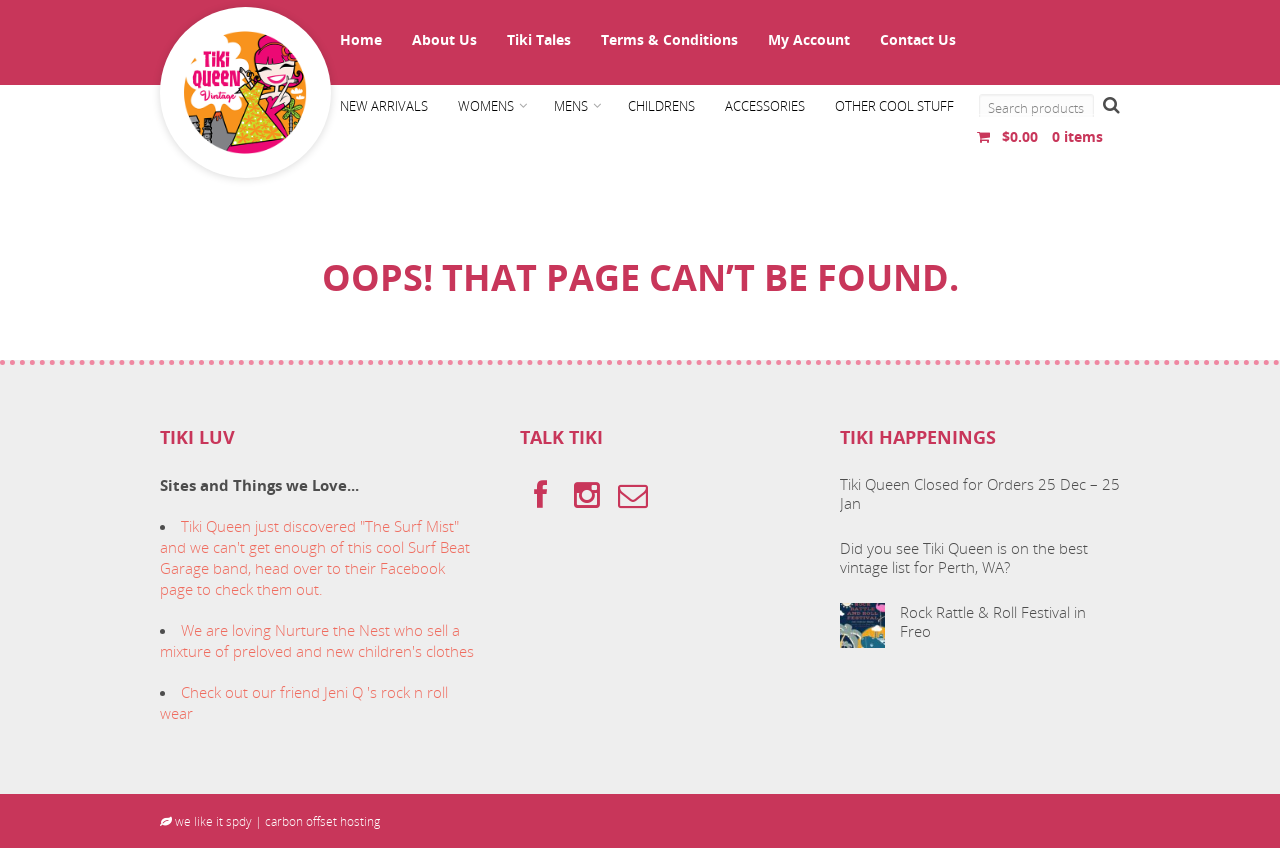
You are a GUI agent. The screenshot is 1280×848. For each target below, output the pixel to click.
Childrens (661, 106)
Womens (486, 106)
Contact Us (918, 39)
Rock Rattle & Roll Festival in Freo (993, 622)
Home (361, 39)
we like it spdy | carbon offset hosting (270, 821)
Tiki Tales (539, 39)
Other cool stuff (894, 106)
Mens (571, 106)
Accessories (765, 106)
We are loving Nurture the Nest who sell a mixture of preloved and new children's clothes (317, 640)
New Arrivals (384, 106)
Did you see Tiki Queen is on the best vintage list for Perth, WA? (964, 558)
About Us (444, 39)
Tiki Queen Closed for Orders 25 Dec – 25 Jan (980, 494)
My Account (809, 39)
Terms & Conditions (669, 39)
